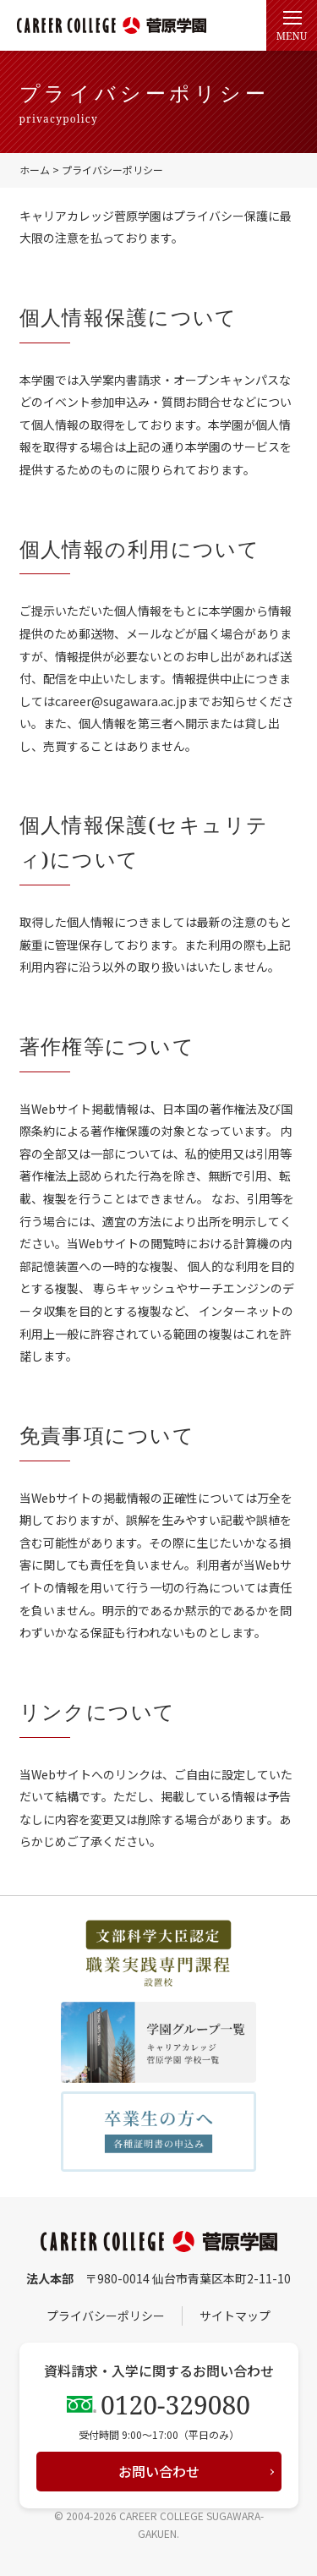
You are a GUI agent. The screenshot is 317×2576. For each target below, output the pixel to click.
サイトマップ (235, 2315)
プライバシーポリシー (105, 2315)
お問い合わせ (158, 2471)
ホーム (34, 169)
